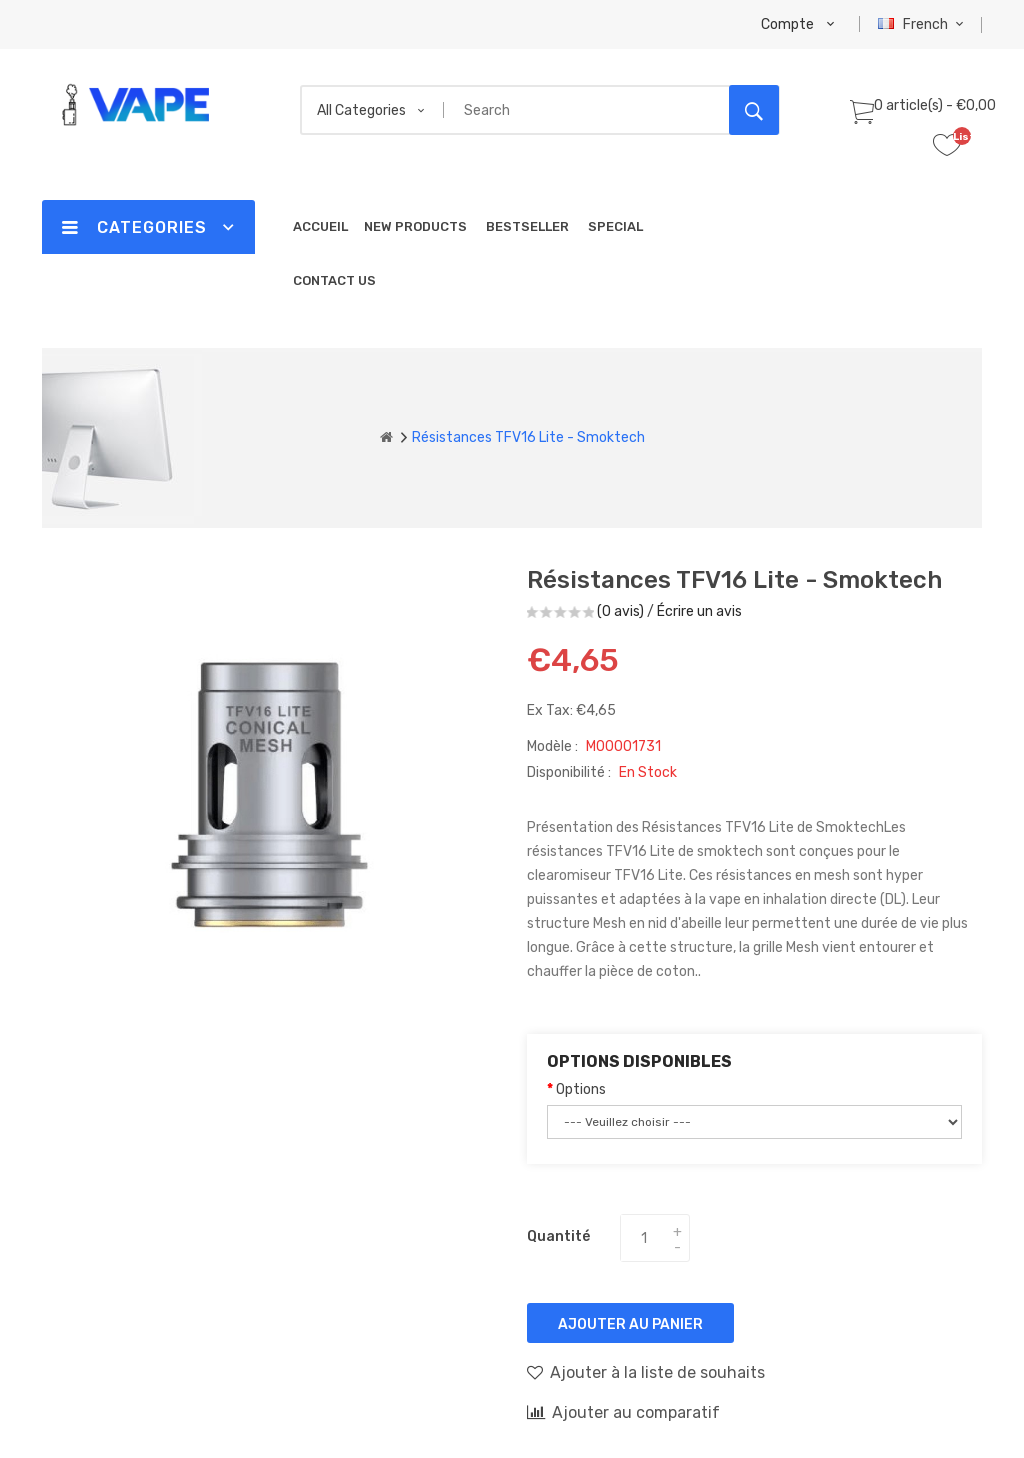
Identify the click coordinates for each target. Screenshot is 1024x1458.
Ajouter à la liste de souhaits (646, 1372)
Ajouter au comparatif (623, 1412)
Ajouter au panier (630, 1324)
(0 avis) (620, 611)
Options (581, 1089)
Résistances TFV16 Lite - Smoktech (528, 437)
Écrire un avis (699, 611)
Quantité (558, 1236)
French (923, 24)
